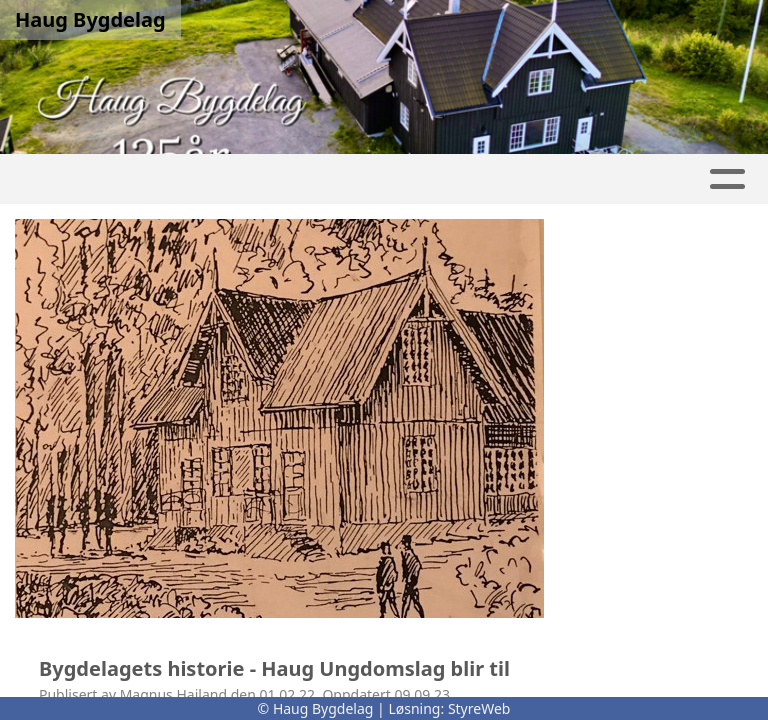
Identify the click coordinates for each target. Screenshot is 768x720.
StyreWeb (479, 708)
